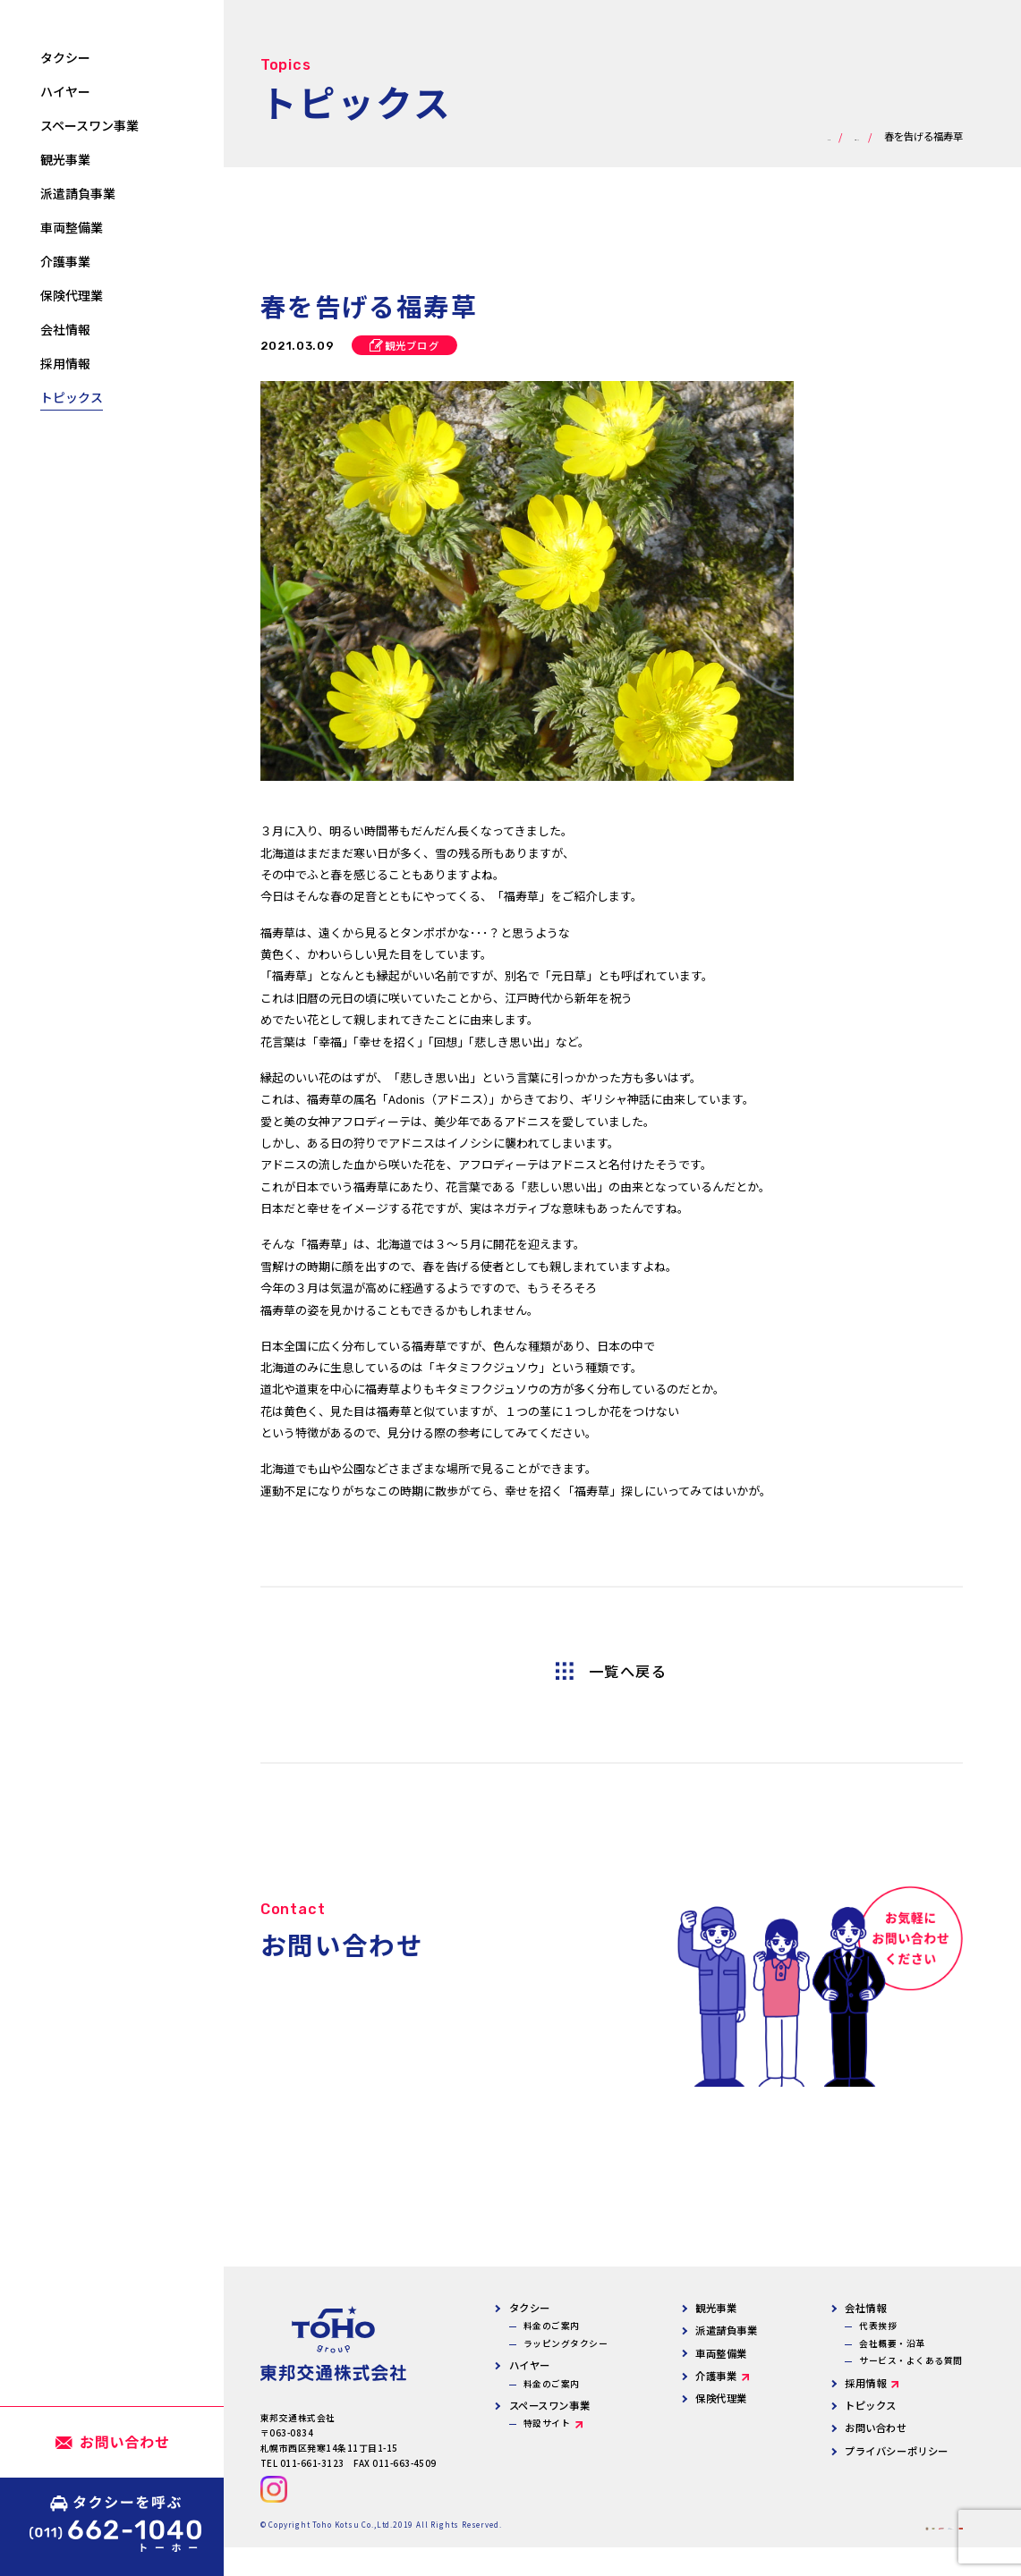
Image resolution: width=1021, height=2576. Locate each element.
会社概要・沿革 (891, 2343)
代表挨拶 (878, 2325)
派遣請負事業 (726, 2330)
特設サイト (546, 2423)
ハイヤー (529, 2365)
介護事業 (715, 2375)
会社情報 (865, 2308)
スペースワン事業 (550, 2405)
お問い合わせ (875, 2427)
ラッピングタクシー (565, 2343)
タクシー (529, 2308)
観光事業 (715, 2308)
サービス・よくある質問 (910, 2360)
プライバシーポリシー (897, 2451)
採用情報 (865, 2383)
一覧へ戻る (628, 1671)
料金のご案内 (551, 2325)
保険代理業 (721, 2398)
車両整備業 (721, 2353)
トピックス (871, 2405)
